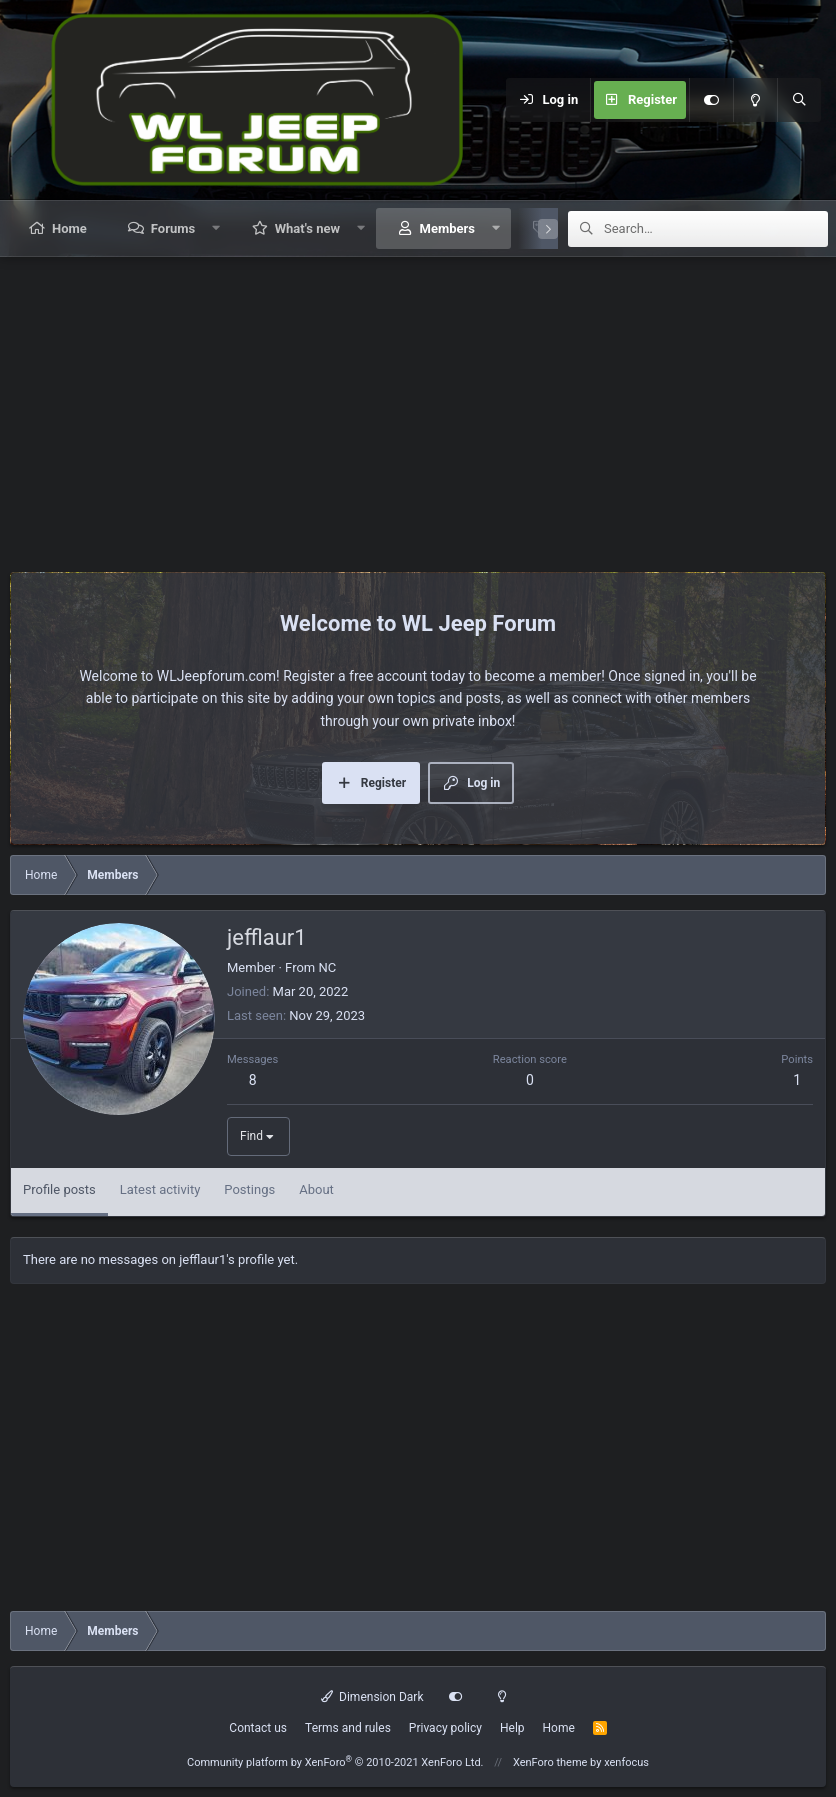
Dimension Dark (372, 1697)
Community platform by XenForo (335, 1762)
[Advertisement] (418, 407)
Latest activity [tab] (160, 1189)
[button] (216, 228)
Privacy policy (445, 1728)
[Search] (799, 100)
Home (69, 228)
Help (512, 1728)
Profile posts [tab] (59, 1189)
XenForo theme (550, 1762)
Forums (173, 228)
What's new (307, 228)
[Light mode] (755, 100)
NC (327, 967)
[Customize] (711, 100)
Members (447, 228)
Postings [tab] (249, 1189)
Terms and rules (348, 1728)
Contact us (258, 1728)
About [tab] (316, 1189)
